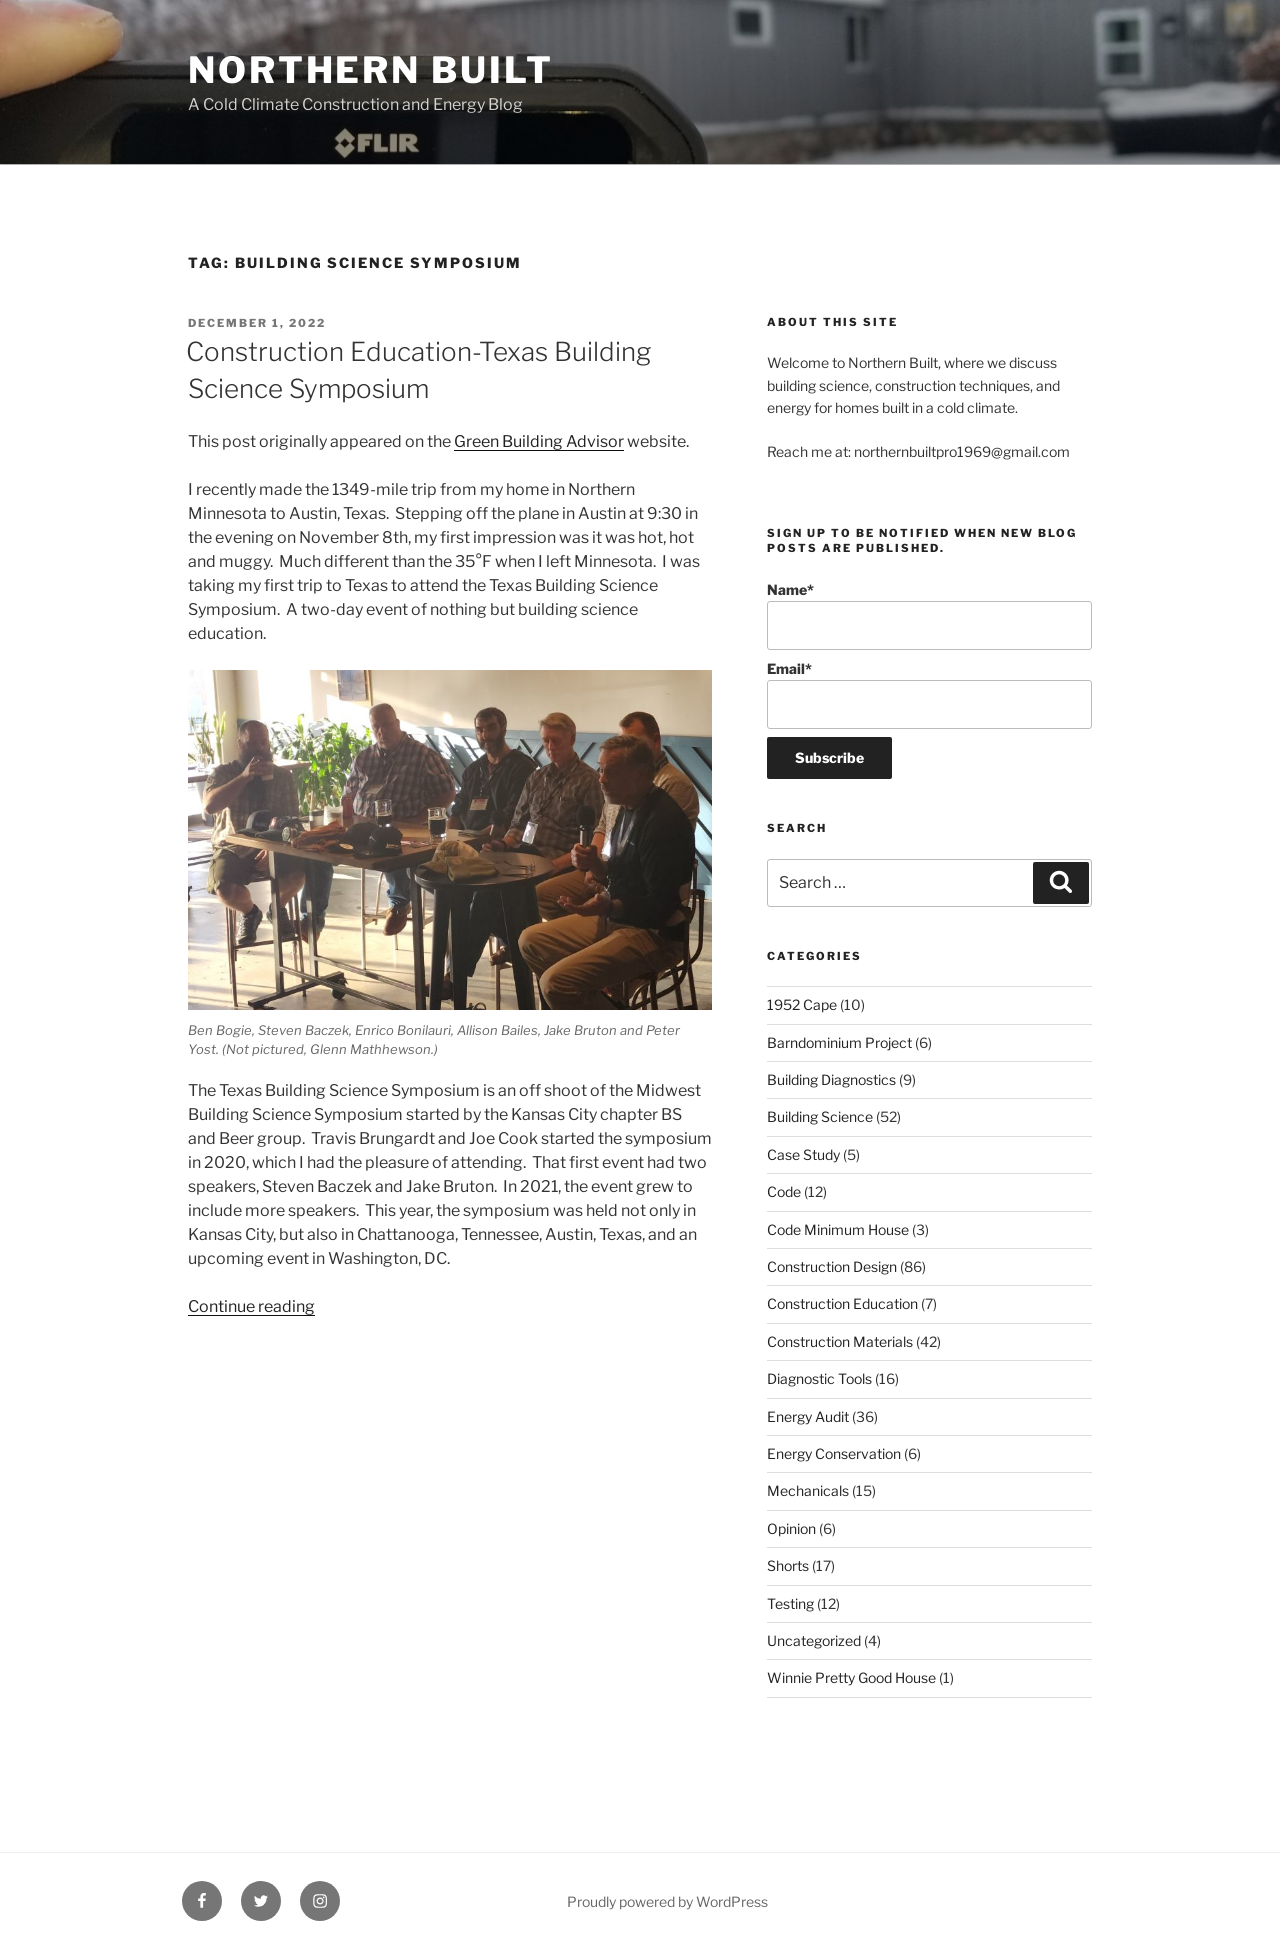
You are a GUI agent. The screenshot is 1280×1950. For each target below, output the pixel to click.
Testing (790, 1603)
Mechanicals (808, 1490)
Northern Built (371, 70)
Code (784, 1191)
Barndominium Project (839, 1042)
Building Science (820, 1116)
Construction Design (832, 1266)
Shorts (788, 1565)
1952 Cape (802, 1004)
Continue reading (251, 1306)
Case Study (803, 1154)
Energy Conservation (834, 1453)
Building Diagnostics (831, 1079)
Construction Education (842, 1303)
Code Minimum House (838, 1229)
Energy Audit (808, 1416)
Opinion (791, 1528)
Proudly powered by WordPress (667, 1901)
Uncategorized (814, 1640)
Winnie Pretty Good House (851, 1677)
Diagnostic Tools (819, 1378)
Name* (929, 615)
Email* (929, 694)
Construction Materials (840, 1341)
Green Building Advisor (539, 441)
